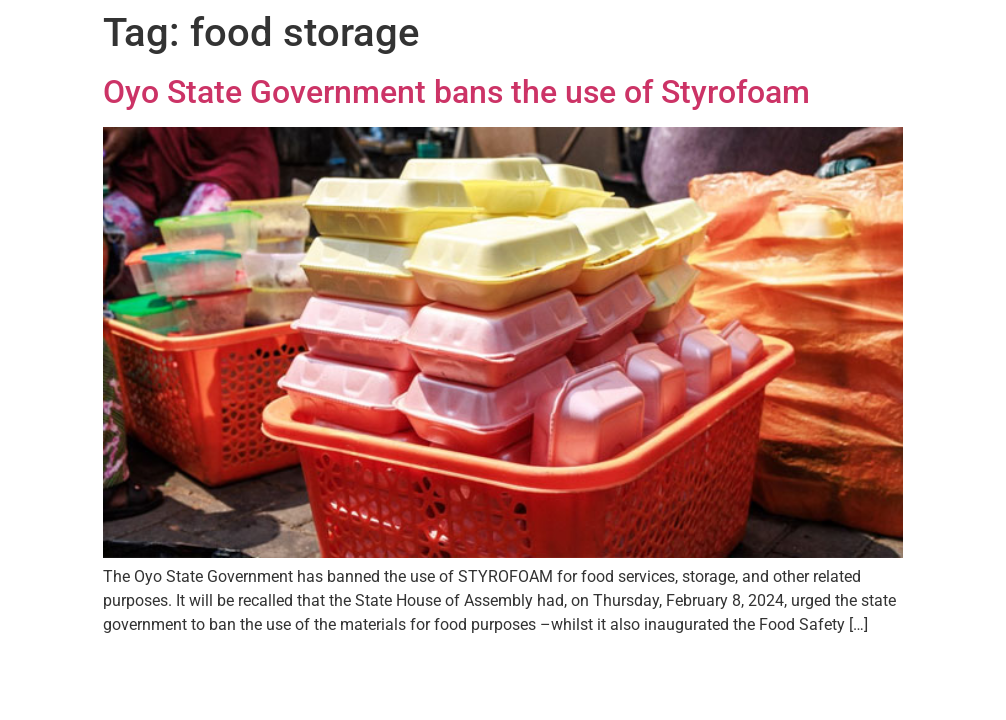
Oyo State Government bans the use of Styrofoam (456, 92)
